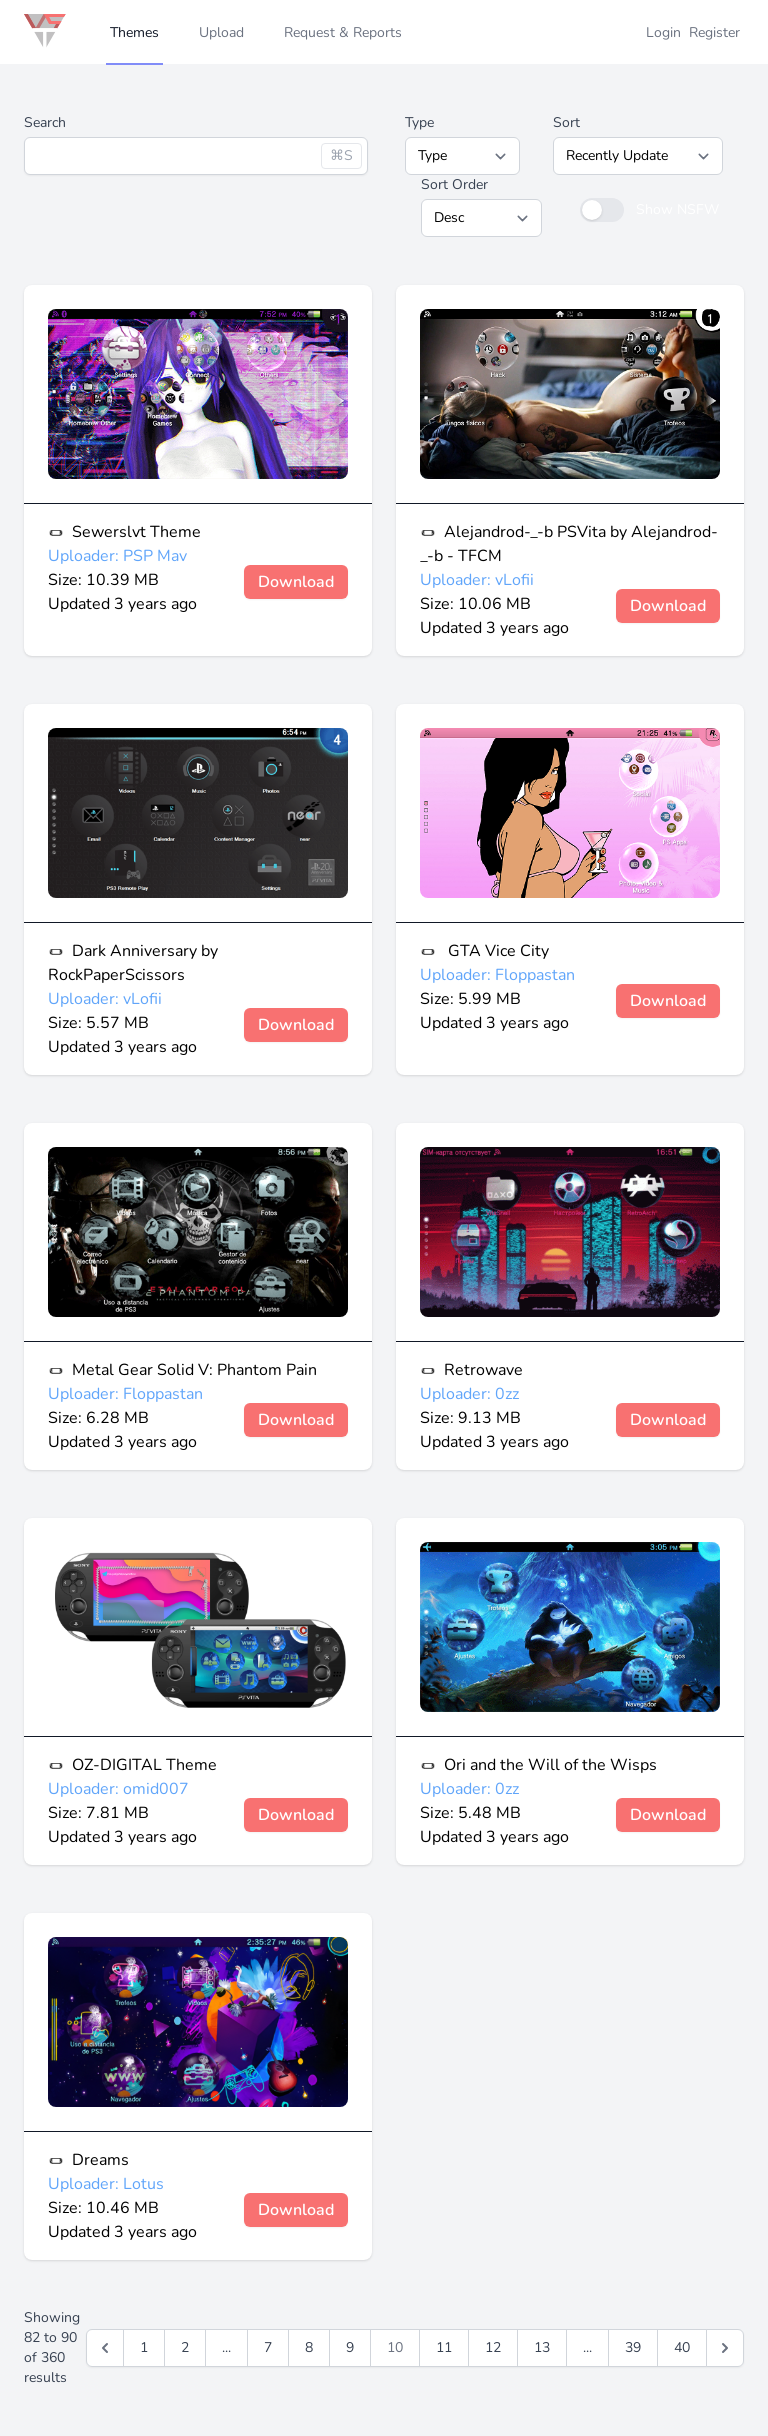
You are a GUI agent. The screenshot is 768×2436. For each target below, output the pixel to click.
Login (663, 32)
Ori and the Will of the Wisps (550, 1765)
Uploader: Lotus (106, 2184)
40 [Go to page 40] (682, 2347)
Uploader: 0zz (469, 1394)
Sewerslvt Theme (136, 532)
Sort (566, 122)
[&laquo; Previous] (105, 2348)
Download (296, 582)
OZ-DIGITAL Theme (144, 1765)
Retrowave (483, 1370)
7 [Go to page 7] (268, 2347)
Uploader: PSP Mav (117, 556)
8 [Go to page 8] (309, 2347)
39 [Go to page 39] (633, 2347)
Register (714, 32)
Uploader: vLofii (477, 580)
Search (45, 122)
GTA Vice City (496, 951)
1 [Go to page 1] (144, 2347)
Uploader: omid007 (118, 1789)
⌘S (341, 155)
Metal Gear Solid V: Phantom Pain (194, 1370)
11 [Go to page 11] (444, 2347)
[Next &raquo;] (725, 2348)
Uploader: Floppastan (497, 975)
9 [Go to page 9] (350, 2347)
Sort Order (454, 184)
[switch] (602, 210)
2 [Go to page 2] (185, 2347)
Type (419, 122)
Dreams (100, 2160)
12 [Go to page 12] (493, 2347)
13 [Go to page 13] (542, 2347)
